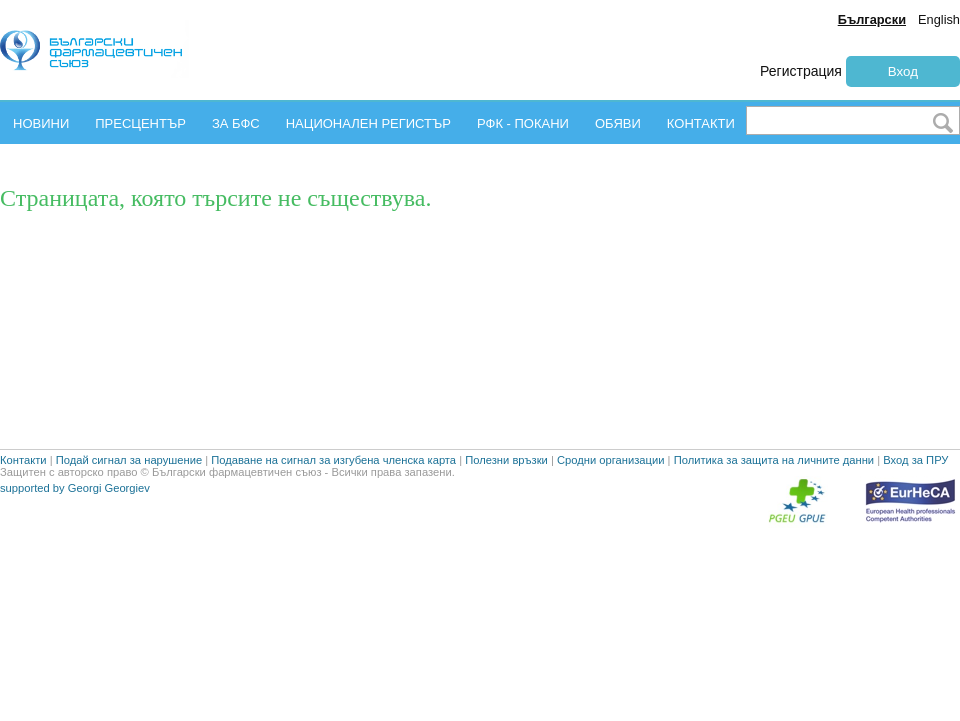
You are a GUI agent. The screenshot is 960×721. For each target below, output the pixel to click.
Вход (903, 71)
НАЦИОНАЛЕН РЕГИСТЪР (368, 123)
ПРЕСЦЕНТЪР (140, 123)
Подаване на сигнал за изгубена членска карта (333, 508)
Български (872, 19)
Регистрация (801, 71)
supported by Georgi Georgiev (75, 536)
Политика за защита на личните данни (774, 508)
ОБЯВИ (618, 123)
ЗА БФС (236, 123)
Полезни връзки (506, 508)
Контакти (23, 508)
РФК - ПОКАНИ (523, 123)
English (939, 19)
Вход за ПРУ (915, 508)
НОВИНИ (41, 123)
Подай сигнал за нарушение (129, 508)
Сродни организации (611, 508)
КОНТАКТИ (701, 123)
